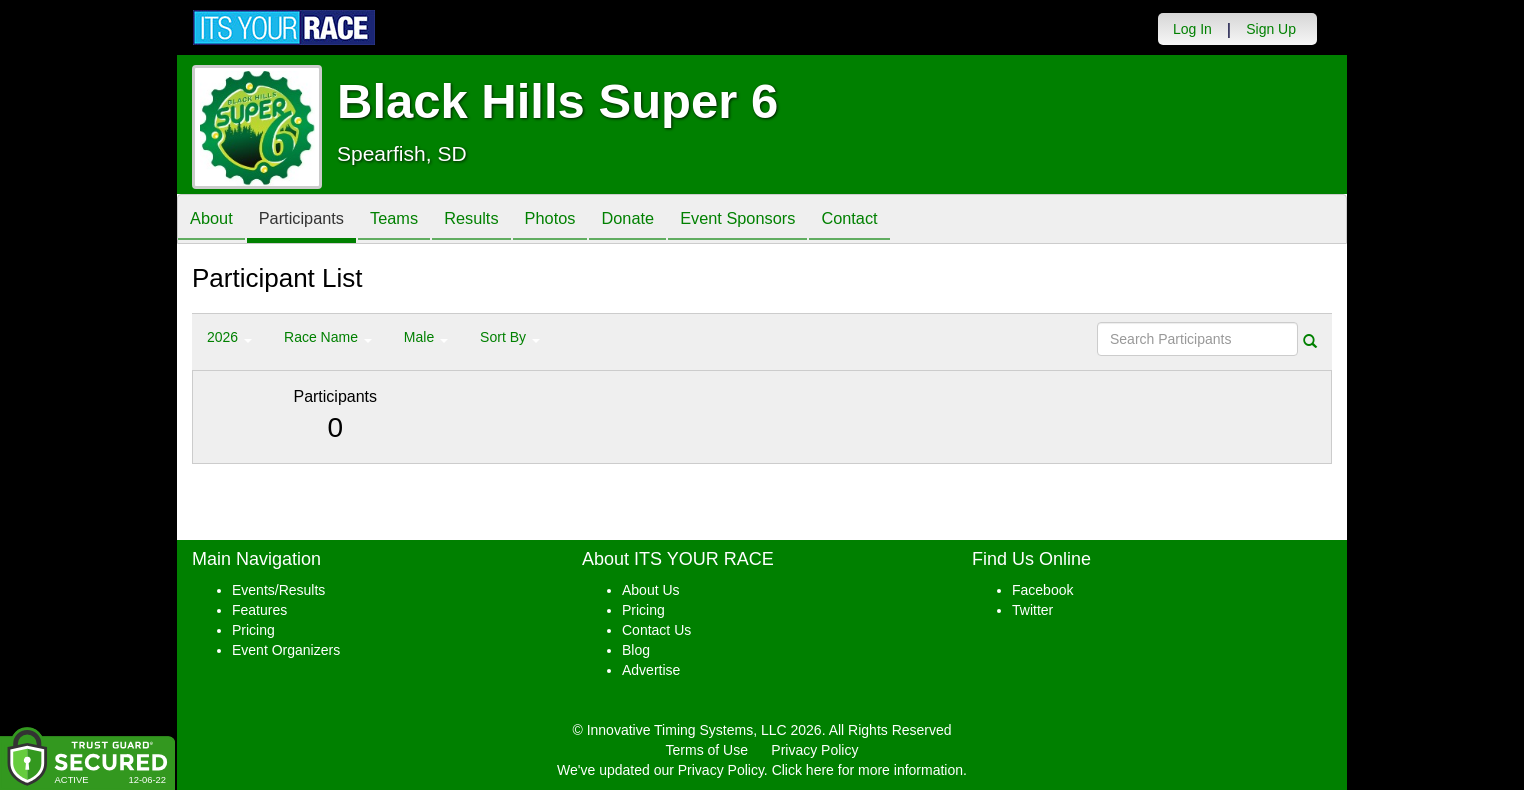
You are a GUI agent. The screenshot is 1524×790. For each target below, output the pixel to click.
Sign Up (1271, 29)
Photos (584, 220)
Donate (669, 220)
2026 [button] (229, 337)
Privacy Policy (814, 750)
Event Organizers (286, 650)
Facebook (1042, 590)
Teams (413, 220)
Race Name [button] (328, 337)
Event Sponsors (787, 220)
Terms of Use (707, 750)
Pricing (253, 630)
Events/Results (278, 590)
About (215, 220)
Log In (1192, 29)
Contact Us (656, 630)
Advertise (651, 670)
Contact (908, 220)
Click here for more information (867, 770)
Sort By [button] (510, 337)
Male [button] (426, 337)
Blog (636, 650)
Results (498, 220)
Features (259, 610)
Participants (313, 220)
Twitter (1032, 610)
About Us (651, 590)
